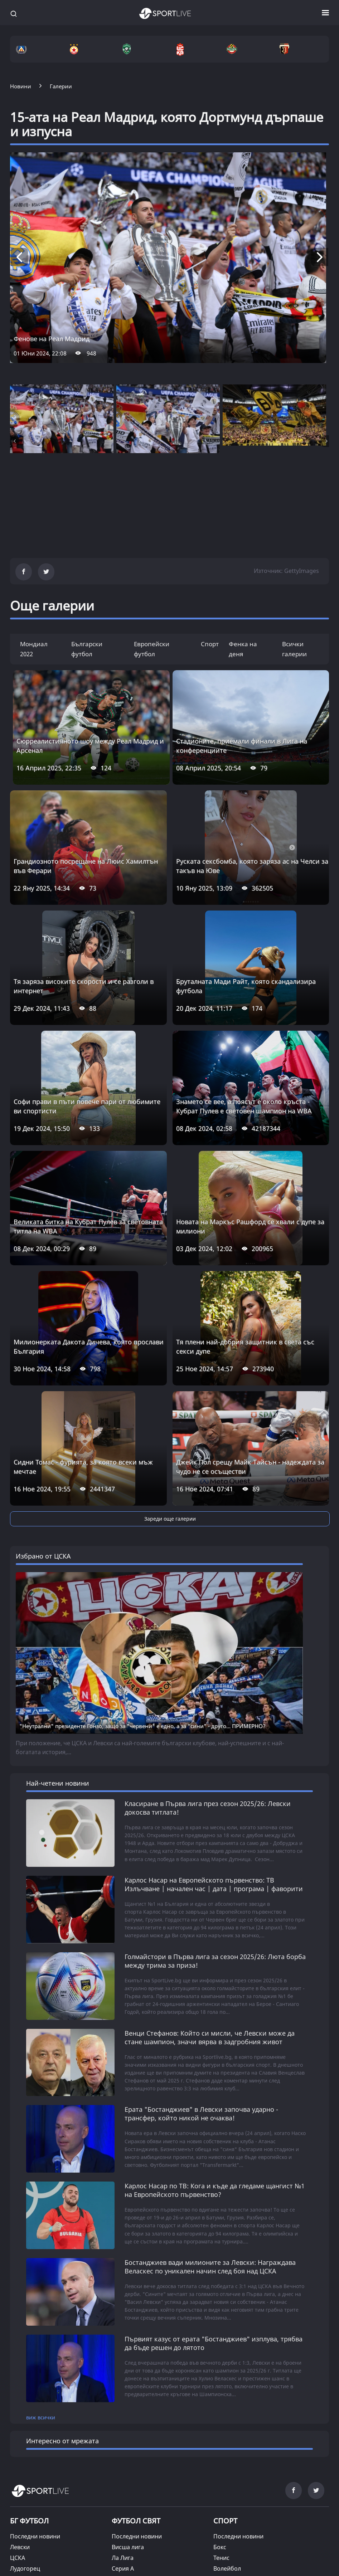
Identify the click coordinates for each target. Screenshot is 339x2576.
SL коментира (131, 2502)
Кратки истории (134, 2567)
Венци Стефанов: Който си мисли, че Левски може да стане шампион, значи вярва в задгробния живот (210, 1880)
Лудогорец (25, 2410)
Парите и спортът (137, 2545)
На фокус (124, 2556)
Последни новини (35, 2377)
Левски (20, 2389)
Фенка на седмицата (38, 2534)
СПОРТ (225, 2362)
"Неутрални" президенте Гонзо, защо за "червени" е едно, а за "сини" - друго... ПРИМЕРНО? (142, 1570)
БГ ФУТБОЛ (29, 2362)
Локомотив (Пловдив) (41, 2431)
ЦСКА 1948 (24, 2421)
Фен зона (23, 2556)
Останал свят (130, 2464)
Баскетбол (227, 2421)
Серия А (123, 2410)
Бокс (219, 2389)
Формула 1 (228, 2431)
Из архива (126, 2524)
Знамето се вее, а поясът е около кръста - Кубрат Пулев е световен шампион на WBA (244, 1106)
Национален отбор (37, 2464)
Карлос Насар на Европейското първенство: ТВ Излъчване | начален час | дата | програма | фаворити (214, 1728)
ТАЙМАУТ (26, 2476)
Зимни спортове (236, 2442)
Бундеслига (128, 2421)
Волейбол (227, 2410)
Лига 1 (121, 2431)
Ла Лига (123, 2399)
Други (18, 2567)
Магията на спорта (36, 2513)
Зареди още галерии (170, 1518)
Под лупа (124, 2534)
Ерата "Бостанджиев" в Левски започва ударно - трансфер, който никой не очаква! (201, 1957)
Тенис (221, 2399)
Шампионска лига (137, 2442)
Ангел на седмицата (38, 2545)
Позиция (124, 2513)
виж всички (40, 2258)
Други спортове (235, 2453)
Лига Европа (129, 2453)
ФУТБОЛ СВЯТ (136, 2362)
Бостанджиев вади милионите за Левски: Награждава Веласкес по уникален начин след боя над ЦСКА (210, 2109)
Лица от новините (35, 2502)
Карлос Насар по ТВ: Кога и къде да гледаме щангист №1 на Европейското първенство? (215, 2032)
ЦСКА (17, 2399)
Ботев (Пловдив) (33, 2442)
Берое (18, 2453)
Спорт (210, 644)
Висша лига (128, 2389)
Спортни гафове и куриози (47, 2524)
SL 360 (124, 2475)
